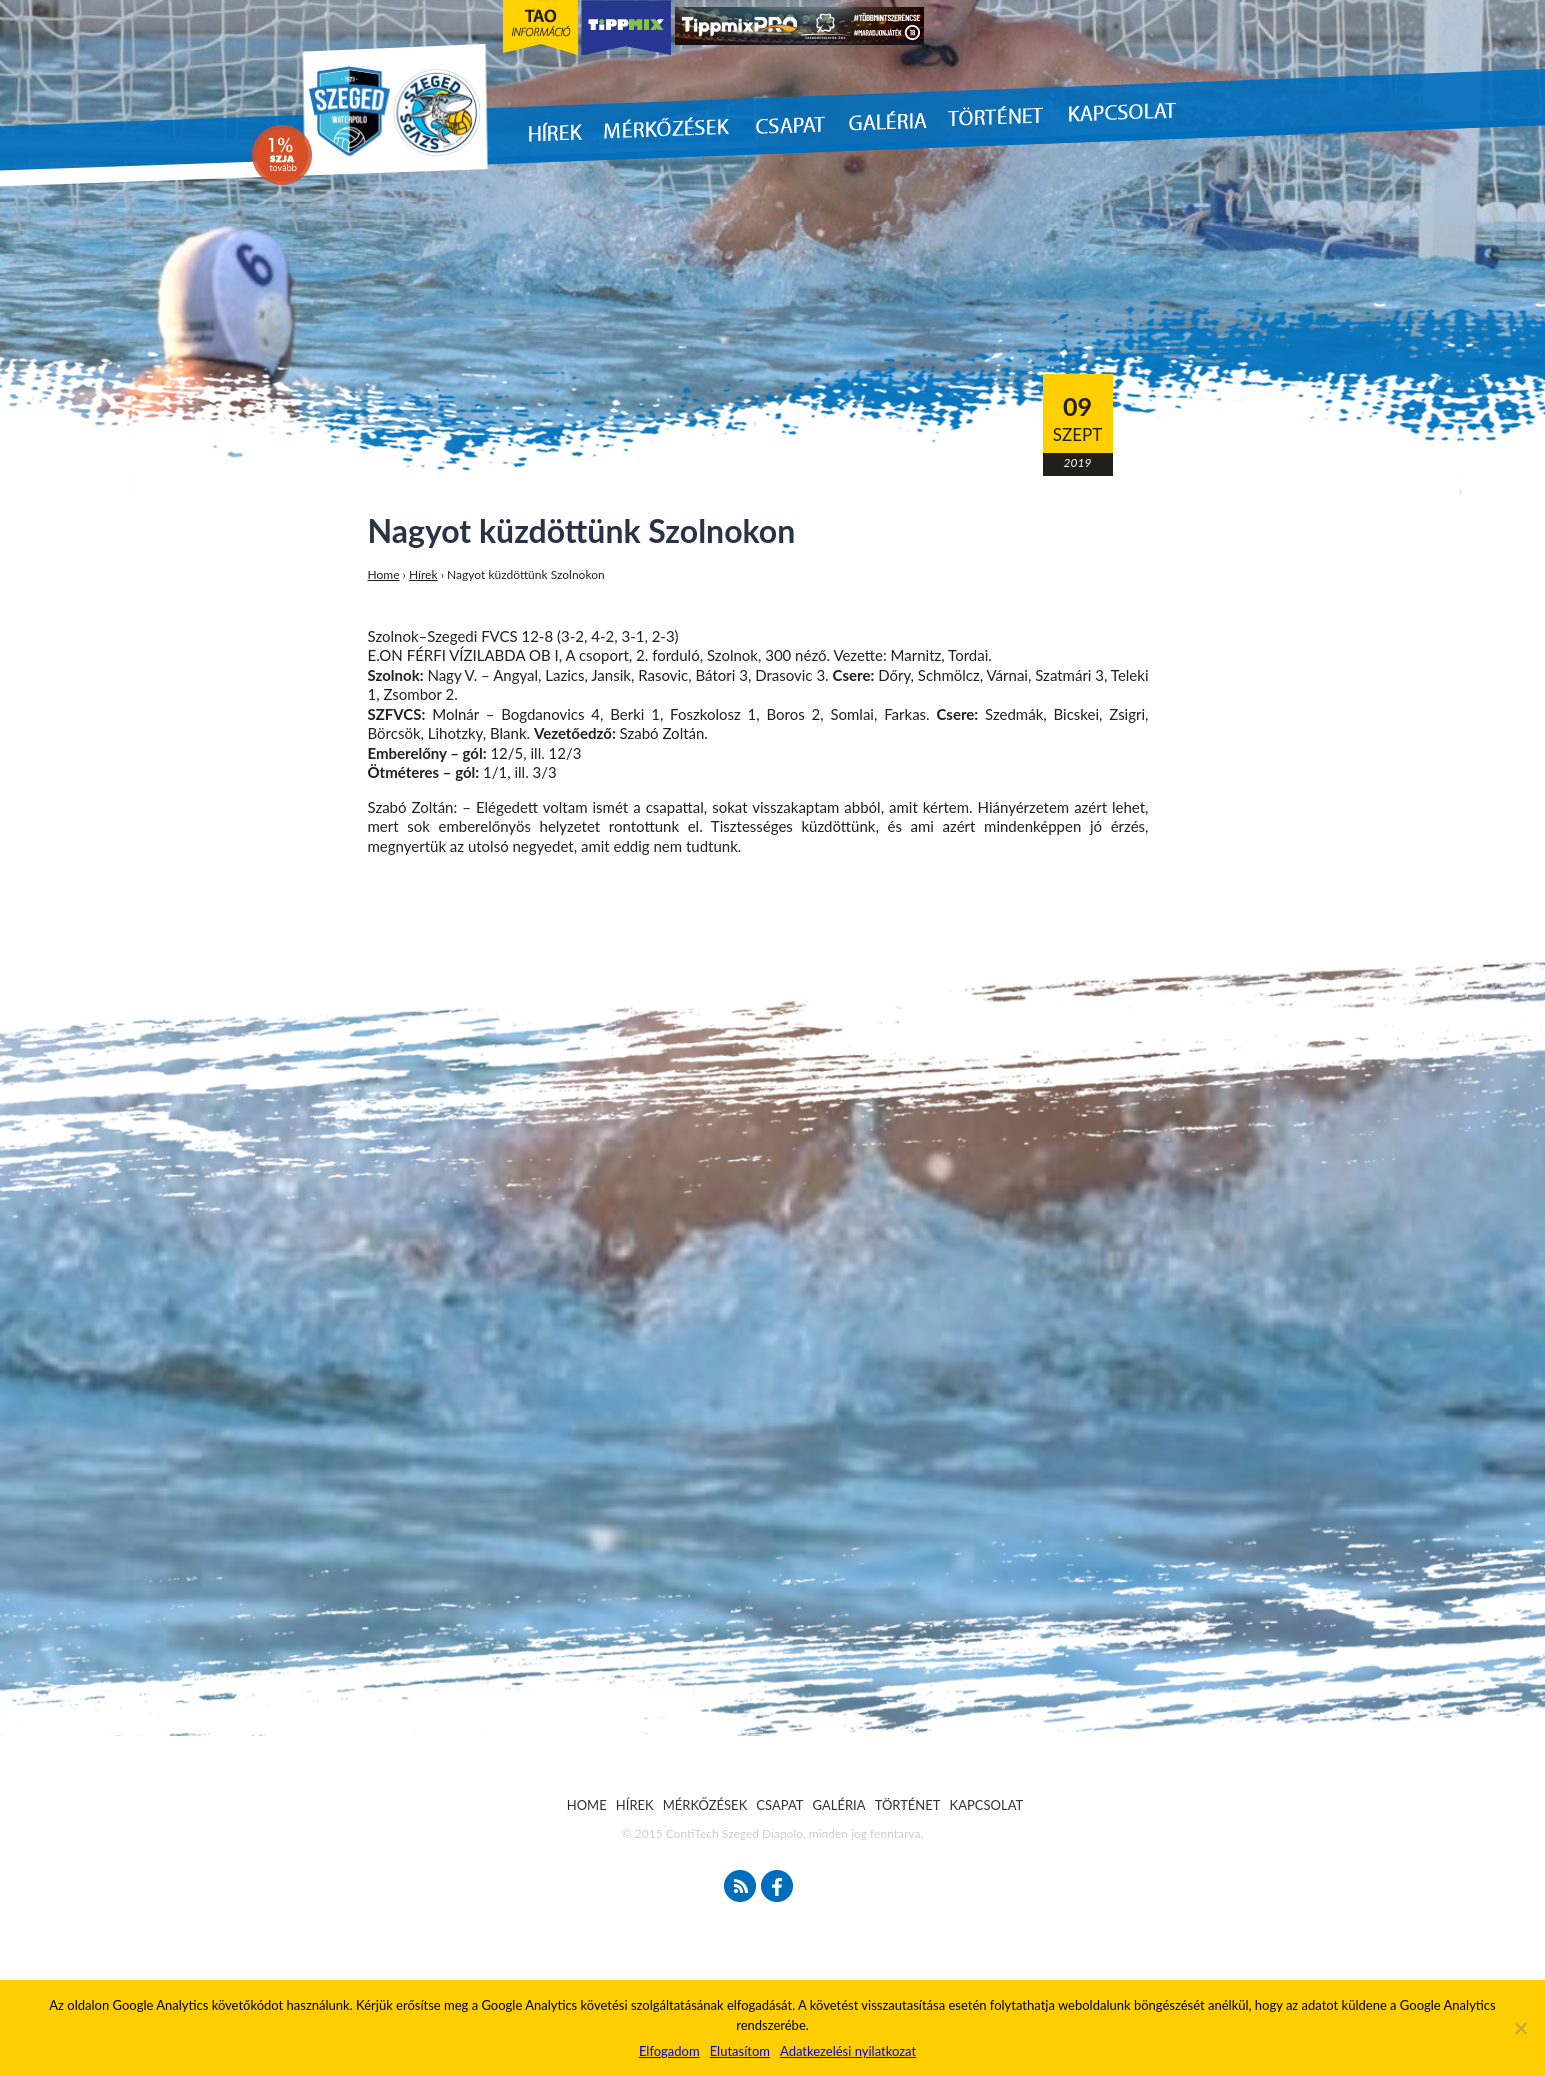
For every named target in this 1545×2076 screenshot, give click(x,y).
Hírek (423, 574)
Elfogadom (669, 2051)
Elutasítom (740, 2051)
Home (384, 574)
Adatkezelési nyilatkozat (848, 2051)
